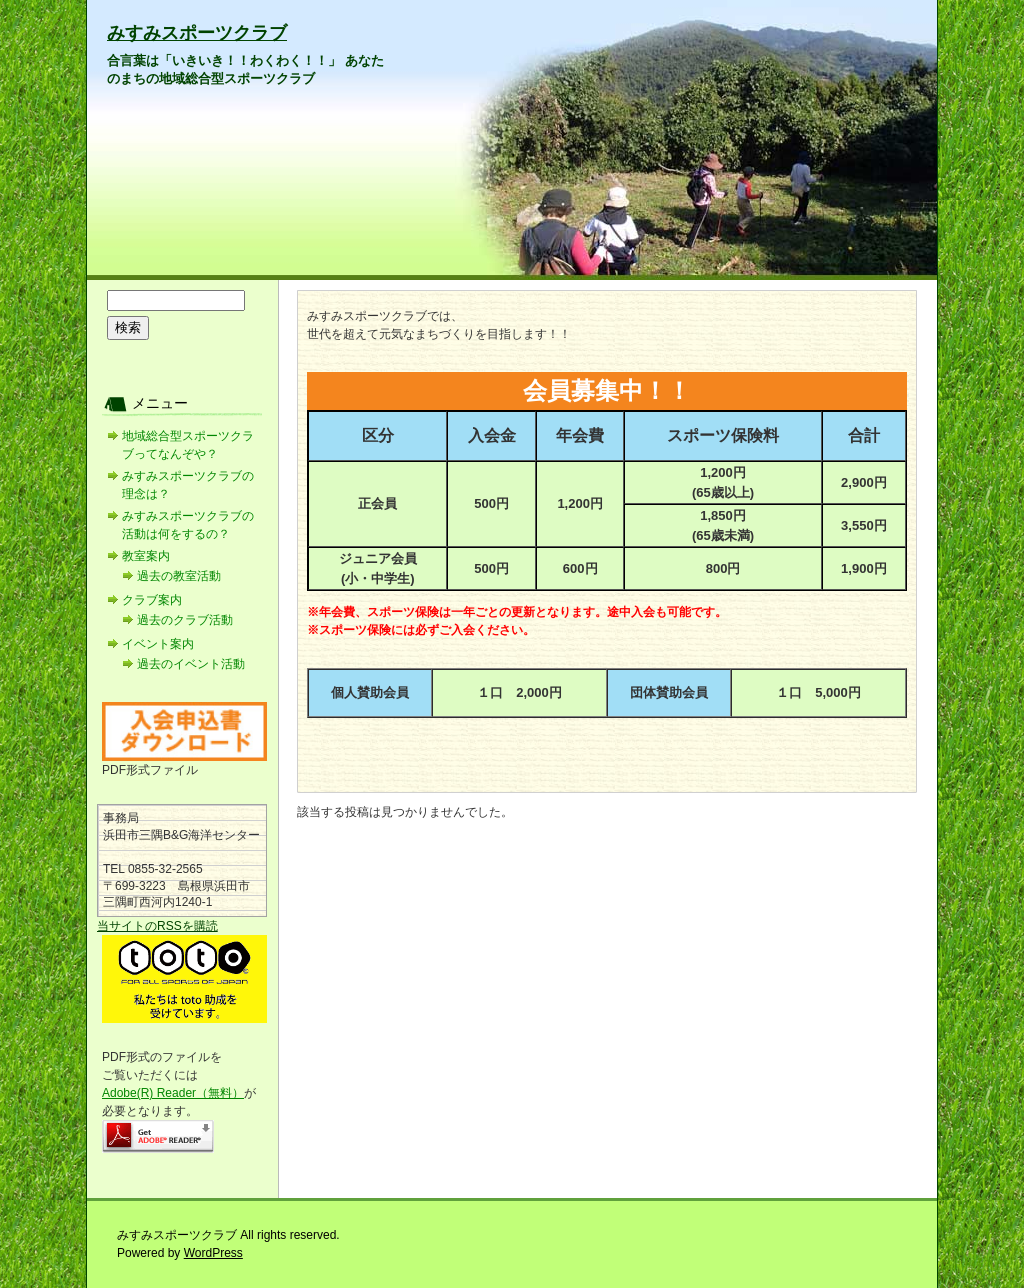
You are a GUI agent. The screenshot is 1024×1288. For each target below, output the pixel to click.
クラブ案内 (152, 600)
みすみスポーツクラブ (197, 33)
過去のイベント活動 (191, 664)
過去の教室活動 (179, 576)
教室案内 (146, 556)
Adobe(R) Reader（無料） (173, 1093)
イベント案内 (158, 644)
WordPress (213, 1253)
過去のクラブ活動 (185, 620)
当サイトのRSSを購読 (157, 926)
